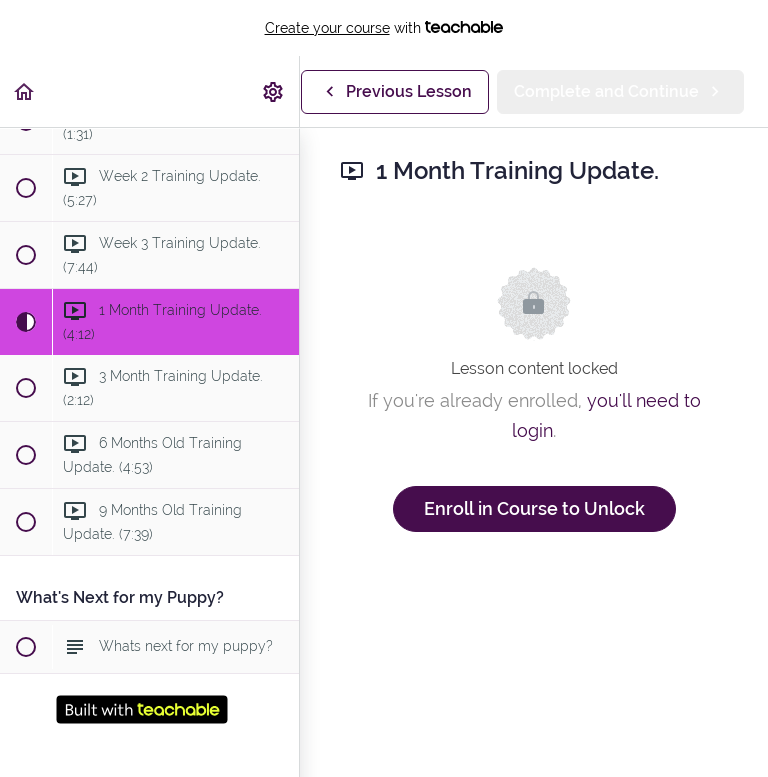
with (384, 28)
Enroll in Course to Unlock (534, 508)
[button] (25, 91)
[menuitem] (274, 91)
